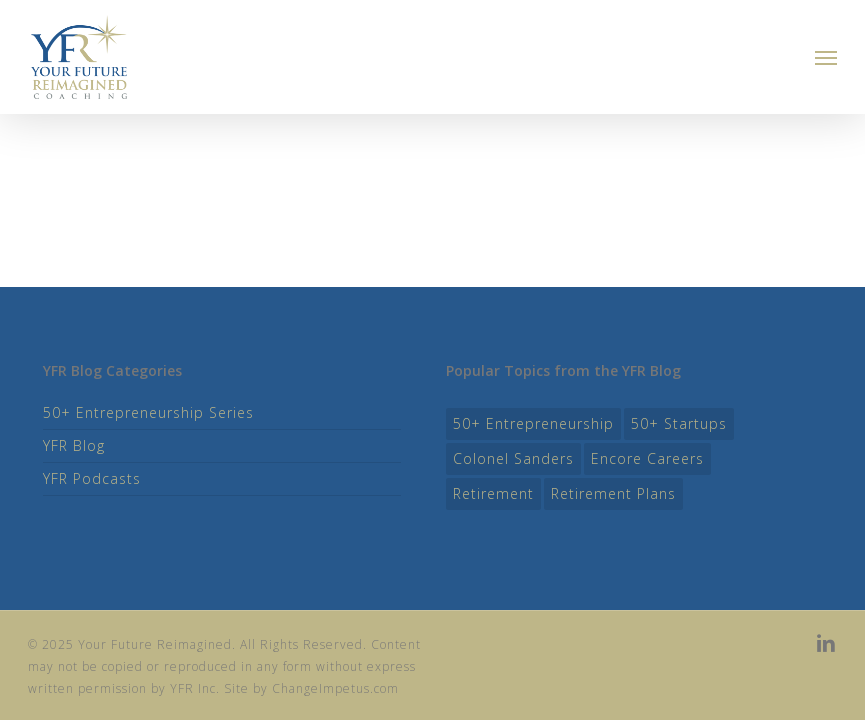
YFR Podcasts (92, 479)
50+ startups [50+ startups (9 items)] (679, 423)
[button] (826, 57)
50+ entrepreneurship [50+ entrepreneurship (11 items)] (533, 423)
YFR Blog (74, 446)
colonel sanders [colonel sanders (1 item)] (513, 458)
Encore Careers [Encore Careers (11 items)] (647, 458)
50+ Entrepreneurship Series (148, 413)
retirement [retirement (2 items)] (493, 493)
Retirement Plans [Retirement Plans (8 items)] (613, 493)
